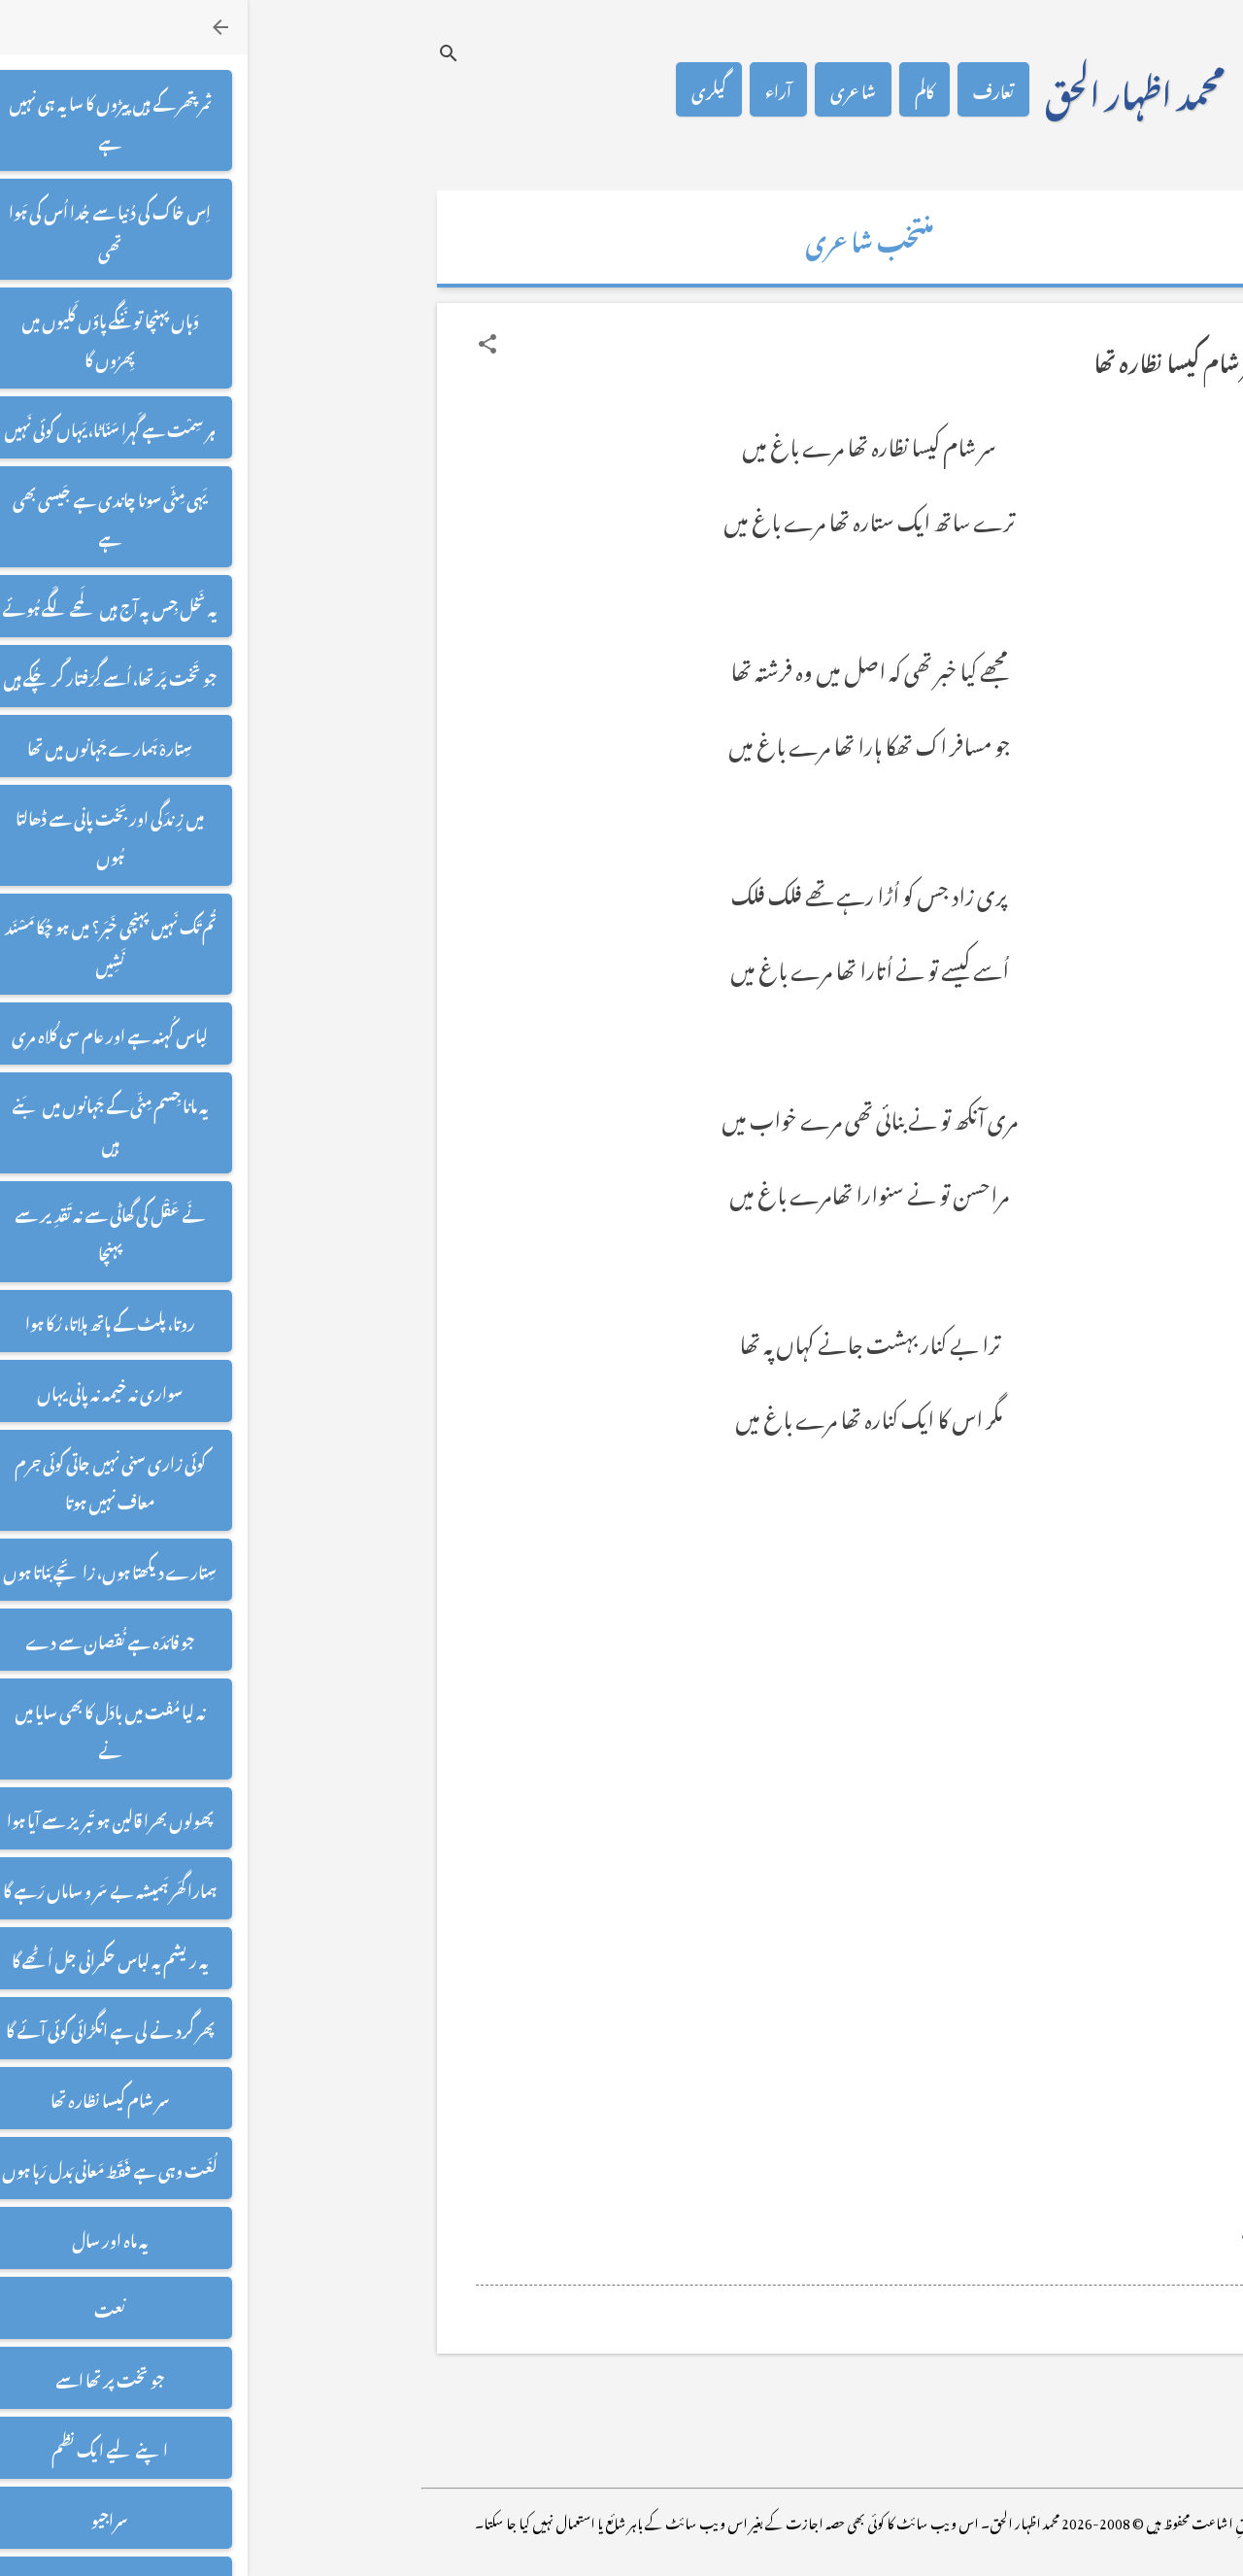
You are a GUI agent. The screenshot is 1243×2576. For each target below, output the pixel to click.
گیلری (461, 89)
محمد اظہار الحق (887, 89)
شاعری (605, 89)
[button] (240, 344)
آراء (531, 89)
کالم (677, 89)
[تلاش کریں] (201, 53)
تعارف (745, 89)
